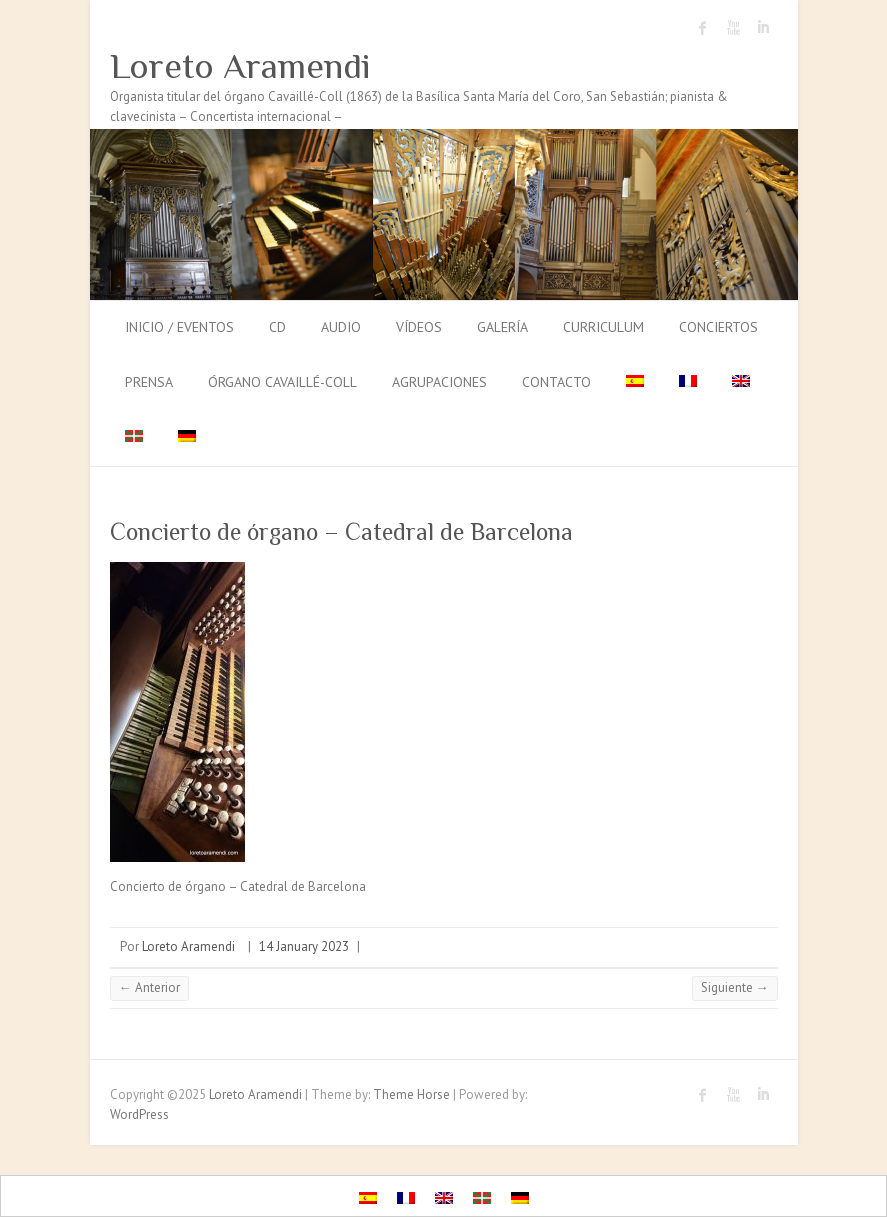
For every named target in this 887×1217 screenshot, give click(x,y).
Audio (341, 327)
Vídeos (419, 327)
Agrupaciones (439, 382)
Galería (502, 327)
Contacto (556, 382)
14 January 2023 (304, 946)
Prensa (149, 382)
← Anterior (149, 987)
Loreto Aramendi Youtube (733, 28)
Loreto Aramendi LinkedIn (763, 28)
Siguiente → (735, 987)
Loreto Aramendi (240, 66)
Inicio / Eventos (179, 327)
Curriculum (603, 327)
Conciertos (718, 327)
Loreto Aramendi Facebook (703, 28)
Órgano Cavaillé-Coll (282, 382)
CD (277, 327)
